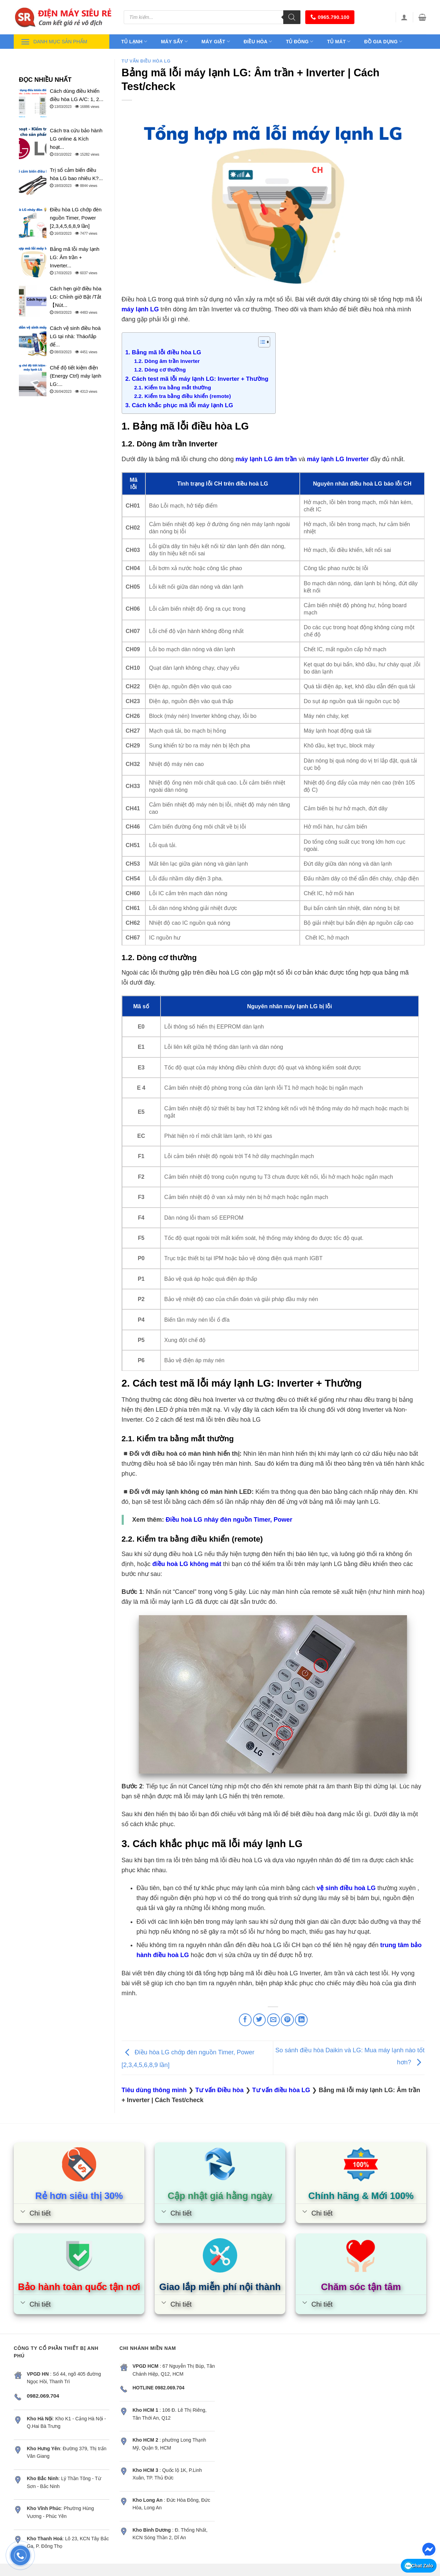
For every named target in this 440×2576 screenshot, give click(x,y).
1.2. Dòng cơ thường (160, 370)
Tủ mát (339, 41)
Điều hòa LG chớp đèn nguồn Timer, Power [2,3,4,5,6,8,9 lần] (75, 218)
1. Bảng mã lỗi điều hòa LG (163, 352)
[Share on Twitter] (259, 2019)
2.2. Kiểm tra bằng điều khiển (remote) (183, 396)
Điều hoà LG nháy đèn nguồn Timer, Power (229, 1519)
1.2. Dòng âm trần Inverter (167, 361)
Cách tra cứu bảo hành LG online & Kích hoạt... (76, 138)
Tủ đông (300, 41)
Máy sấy (174, 41)
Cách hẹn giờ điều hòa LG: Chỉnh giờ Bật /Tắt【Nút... (75, 297)
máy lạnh (320, 459)
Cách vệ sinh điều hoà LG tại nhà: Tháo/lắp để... (75, 336)
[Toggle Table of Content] (260, 342)
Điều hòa (258, 41)
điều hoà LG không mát (186, 1564)
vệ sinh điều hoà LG (346, 1888)
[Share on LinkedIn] (301, 2019)
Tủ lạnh (134, 41)
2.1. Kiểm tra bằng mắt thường (173, 387)
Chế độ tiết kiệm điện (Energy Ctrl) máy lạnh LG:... (75, 376)
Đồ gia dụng (383, 41)
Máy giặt (215, 41)
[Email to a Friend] (273, 2019)
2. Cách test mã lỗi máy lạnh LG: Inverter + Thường (196, 378)
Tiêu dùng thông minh (154, 2090)
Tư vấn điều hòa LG (146, 61)
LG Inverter (352, 459)
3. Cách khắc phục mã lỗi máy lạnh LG (179, 405)
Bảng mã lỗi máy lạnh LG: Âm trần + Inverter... (74, 257)
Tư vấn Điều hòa (219, 2090)
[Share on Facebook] (245, 2019)
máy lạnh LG (140, 309)
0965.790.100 (329, 17)
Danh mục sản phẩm (54, 41)
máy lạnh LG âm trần (266, 459)
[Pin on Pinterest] (287, 2019)
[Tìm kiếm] (291, 17)
